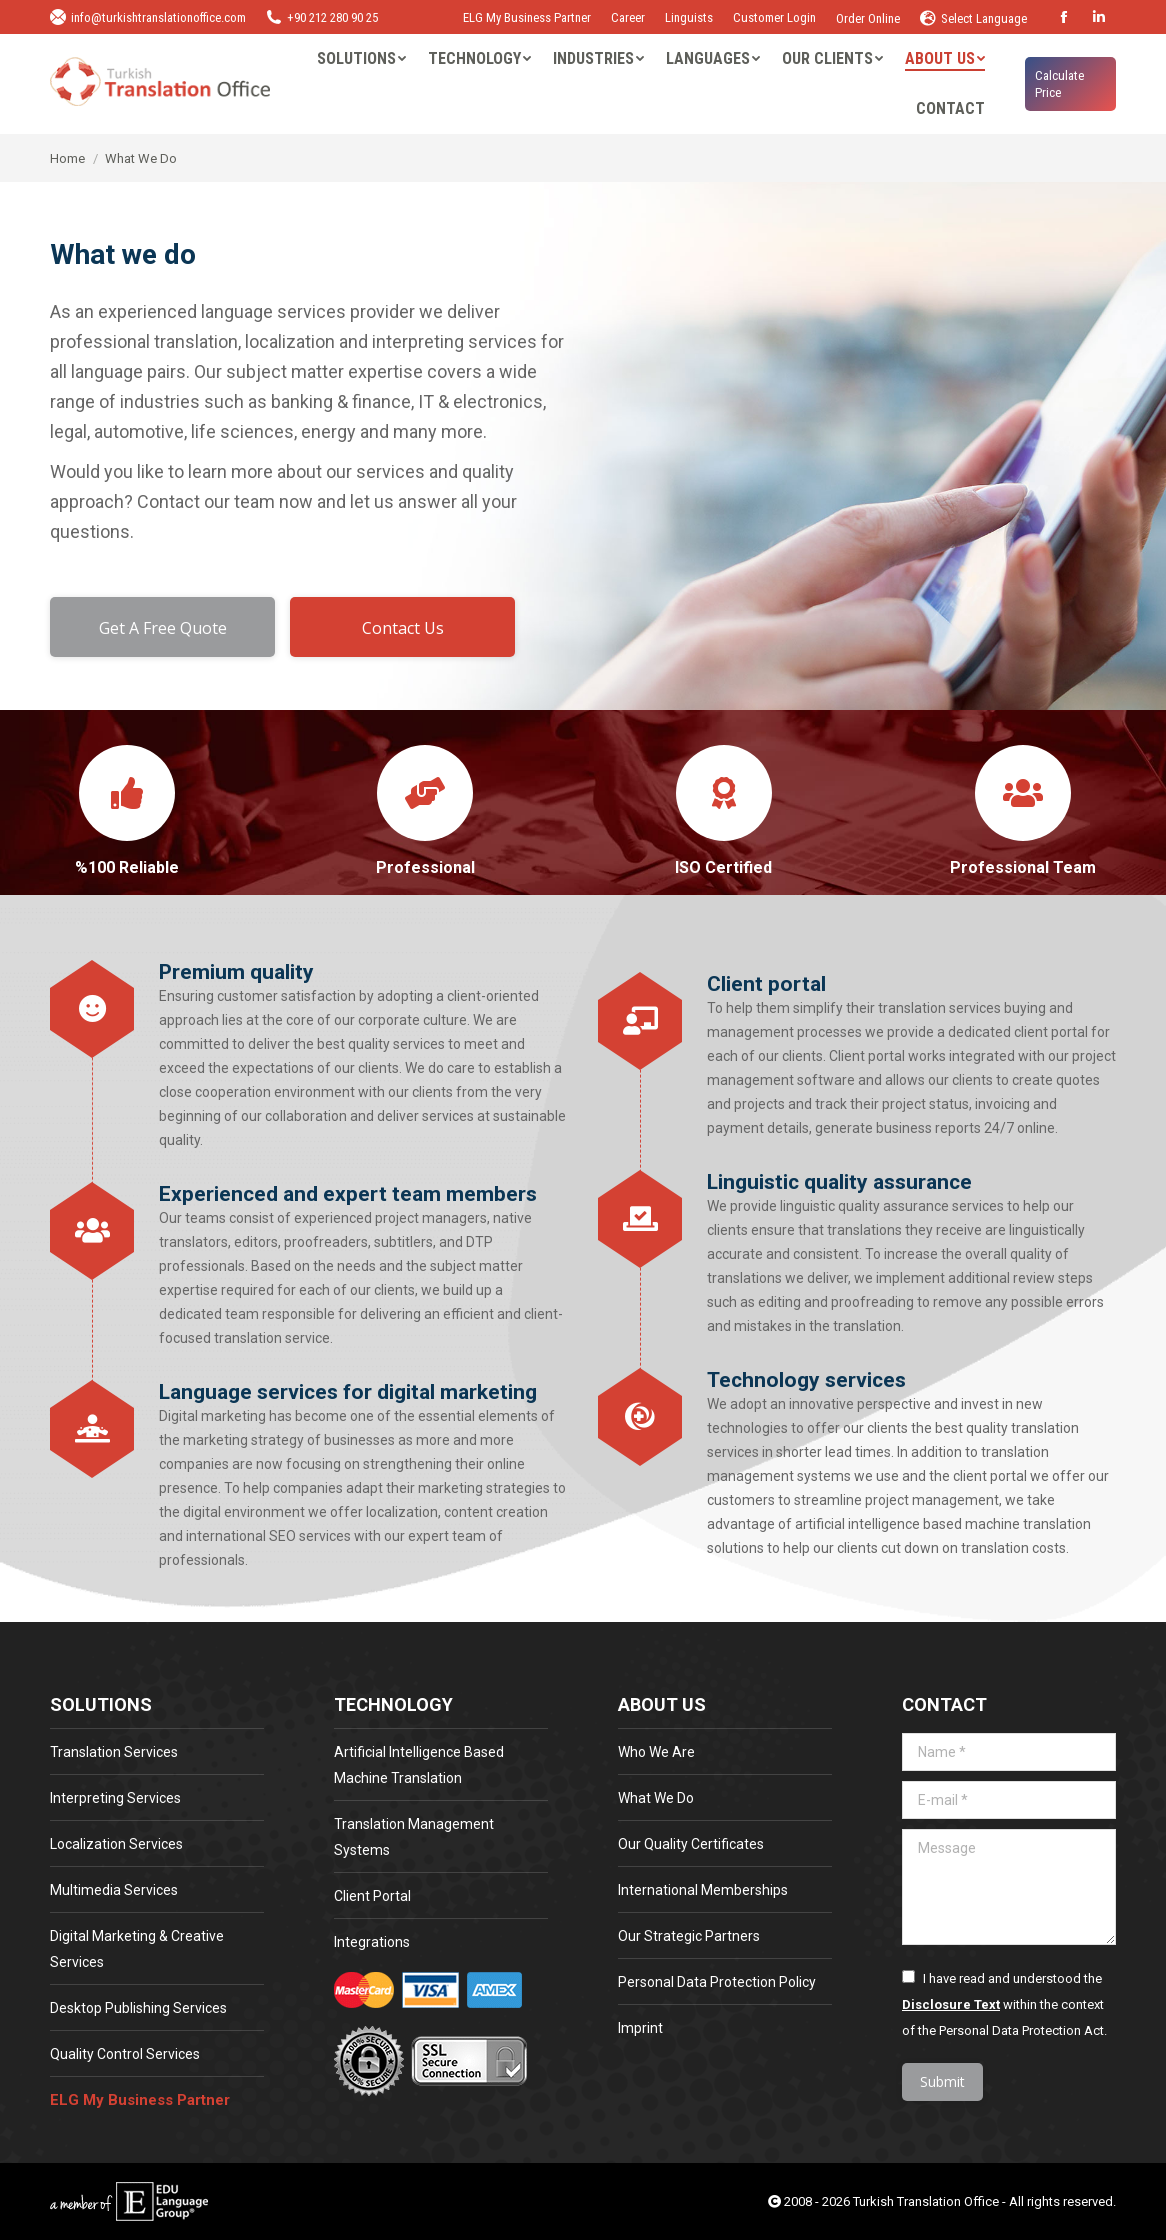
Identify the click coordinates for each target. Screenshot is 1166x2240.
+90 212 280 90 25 (322, 17)
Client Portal (372, 1896)
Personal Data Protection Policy (717, 1982)
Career (628, 17)
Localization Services (116, 1844)
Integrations (372, 1942)
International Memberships (703, 1890)
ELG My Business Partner (527, 17)
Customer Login (774, 17)
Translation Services (114, 1752)
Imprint (640, 2028)
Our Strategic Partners (689, 1936)
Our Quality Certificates (691, 1844)
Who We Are (656, 1752)
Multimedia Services (114, 1890)
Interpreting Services (115, 1798)
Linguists (689, 17)
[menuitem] (361, 59)
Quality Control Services (125, 2054)
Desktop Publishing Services (138, 2008)
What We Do (656, 1798)
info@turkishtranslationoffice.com (148, 17)
